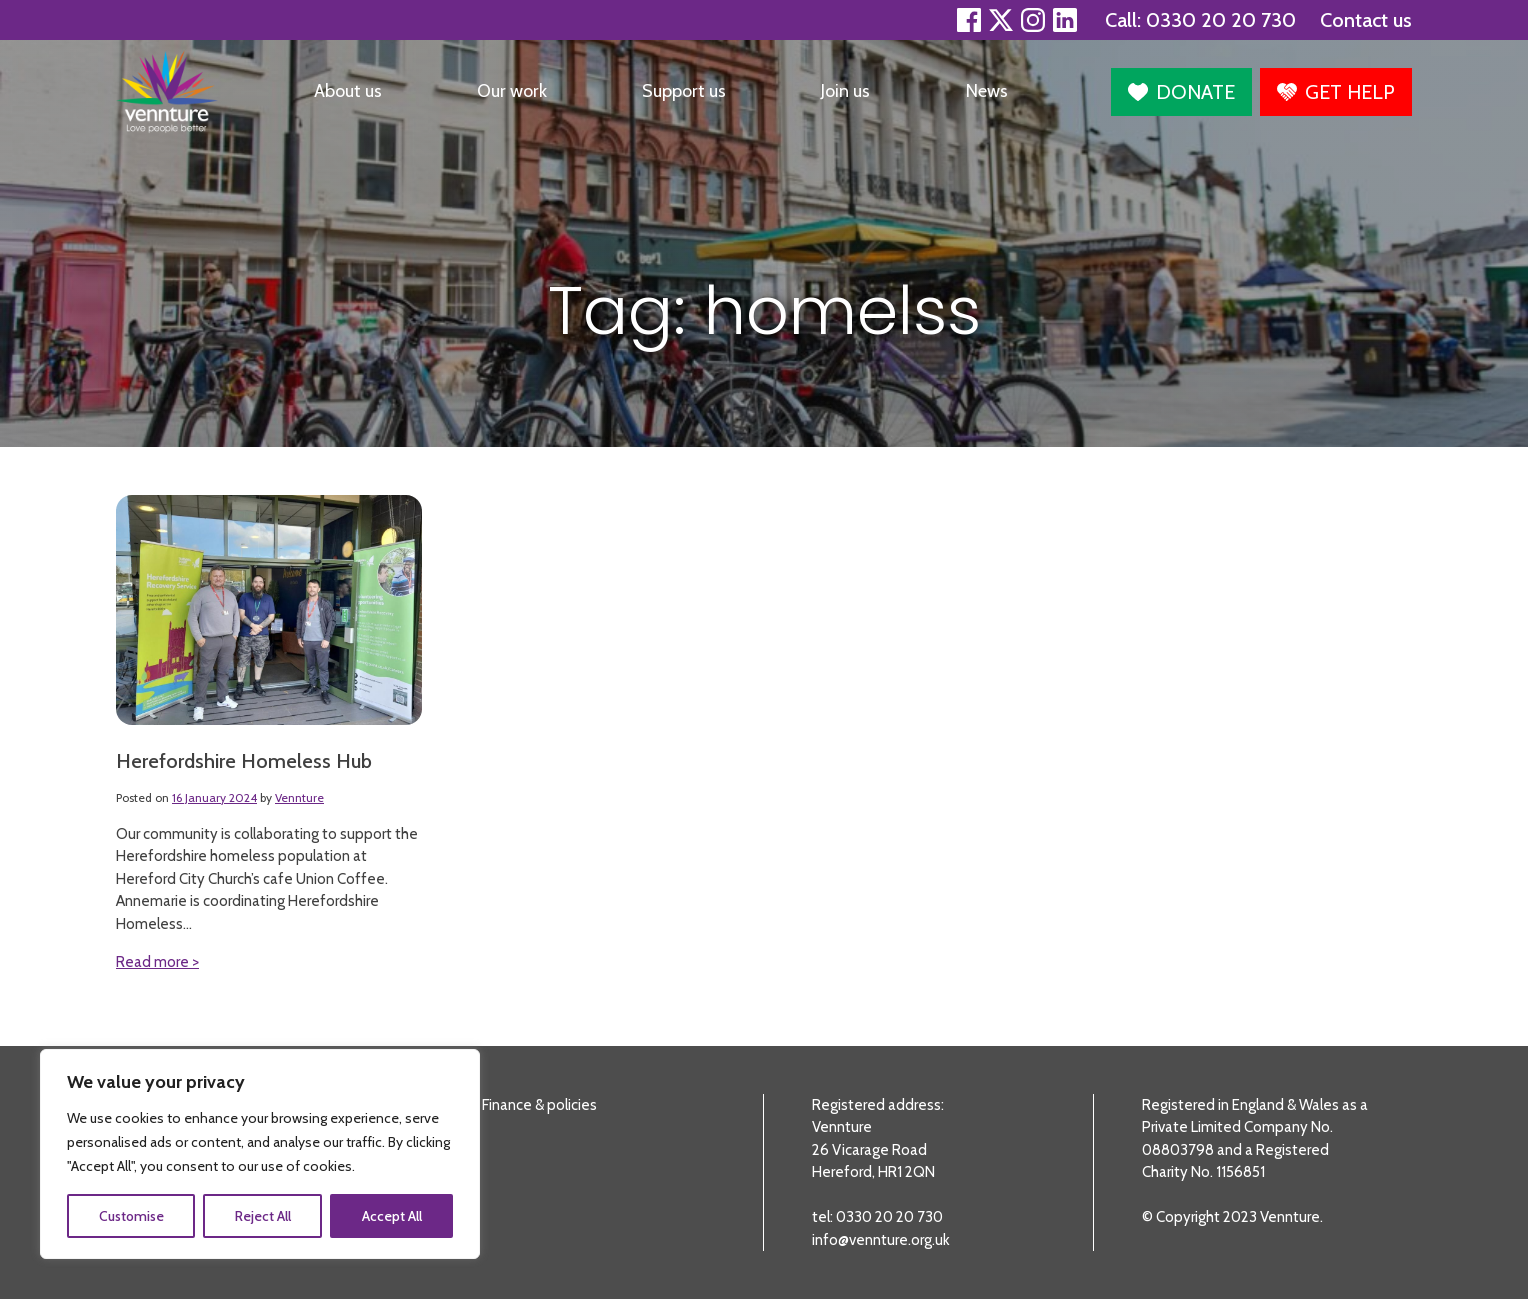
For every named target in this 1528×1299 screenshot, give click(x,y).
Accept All (392, 1216)
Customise (131, 1216)
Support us (684, 91)
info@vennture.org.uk (881, 1240)
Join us (845, 91)
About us (348, 91)
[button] (1181, 92)
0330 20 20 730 (1221, 20)
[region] (260, 1154)
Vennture (299, 797)
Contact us (1366, 20)
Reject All (263, 1216)
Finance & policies (539, 1105)
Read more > (157, 962)
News (987, 91)
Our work (512, 91)
